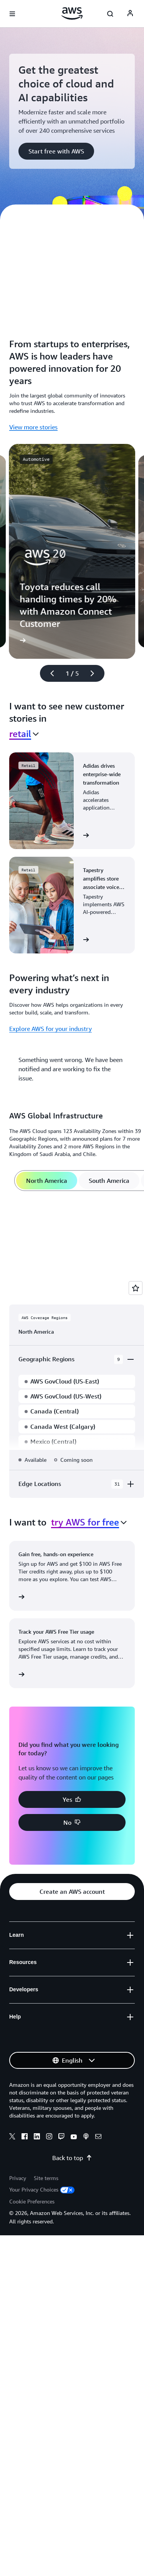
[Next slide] (95, 673)
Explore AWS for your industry (50, 1028)
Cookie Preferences (32, 2201)
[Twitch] (61, 2137)
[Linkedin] (37, 2137)
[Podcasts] (86, 2137)
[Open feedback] (135, 1288)
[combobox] (24, 734)
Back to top (72, 2158)
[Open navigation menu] (12, 14)
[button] (56, 151)
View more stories (33, 427)
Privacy (17, 2178)
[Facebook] (25, 2137)
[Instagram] (49, 2137)
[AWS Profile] (130, 13)
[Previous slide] (49, 673)
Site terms (46, 2178)
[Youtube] (74, 2137)
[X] (12, 2137)
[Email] (98, 2137)
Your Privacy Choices (42, 2189)
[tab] (46, 1180)
